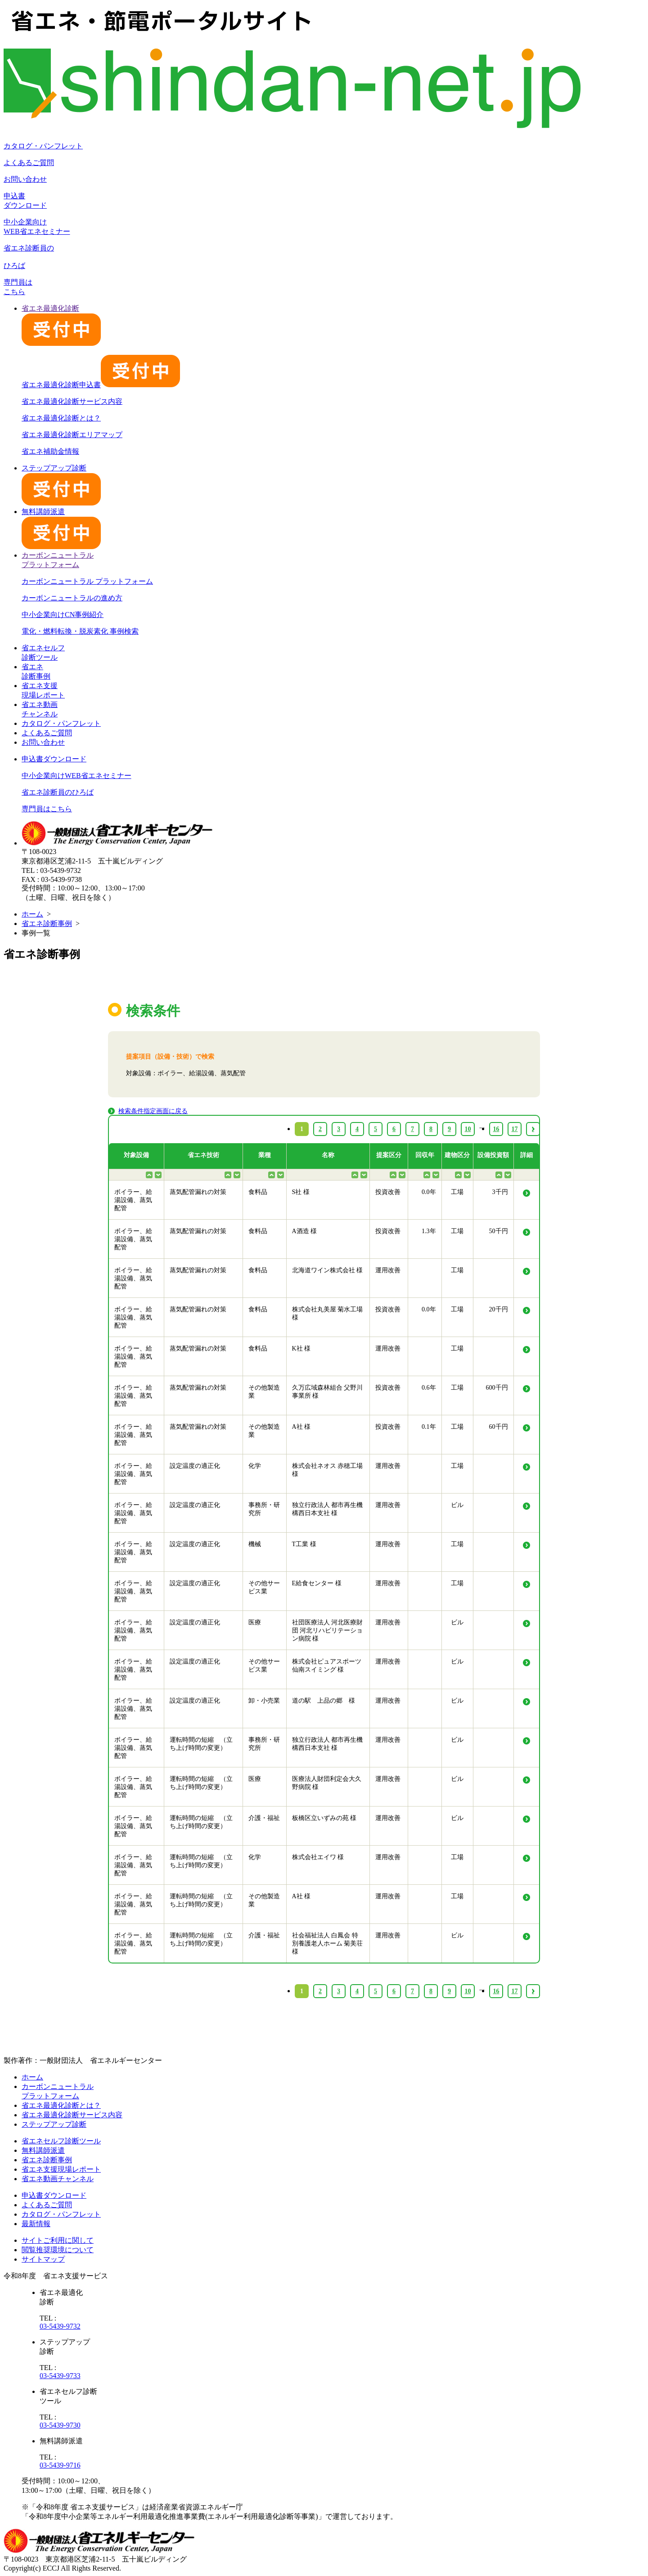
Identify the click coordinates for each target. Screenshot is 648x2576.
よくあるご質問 (29, 162)
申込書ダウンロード (54, 759)
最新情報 (36, 2223)
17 (515, 1991)
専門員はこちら (47, 809)
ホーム (32, 914)
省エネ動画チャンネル (58, 2178)
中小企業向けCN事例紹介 (63, 614)
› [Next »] (533, 1991)
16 (496, 1991)
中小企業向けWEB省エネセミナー (76, 775)
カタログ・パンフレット (43, 146)
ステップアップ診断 (54, 2124)
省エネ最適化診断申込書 (101, 385)
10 (468, 1991)
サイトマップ (43, 2259)
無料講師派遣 (43, 2150)
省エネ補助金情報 (50, 451)
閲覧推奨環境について (58, 2250)
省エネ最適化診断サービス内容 (72, 401)
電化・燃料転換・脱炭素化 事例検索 (80, 631)
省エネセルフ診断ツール (61, 2141)
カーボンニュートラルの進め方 (72, 598)
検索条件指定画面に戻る (153, 1111)
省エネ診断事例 (47, 923)
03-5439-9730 (60, 2425)
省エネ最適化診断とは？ (61, 418)
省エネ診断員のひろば (58, 792)
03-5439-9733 (60, 2375)
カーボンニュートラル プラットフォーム (87, 581)
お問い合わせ (25, 179)
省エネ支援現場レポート (61, 2169)
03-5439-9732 (60, 2326)
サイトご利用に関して (58, 2240)
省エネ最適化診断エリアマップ (72, 434)
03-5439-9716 (60, 2465)
